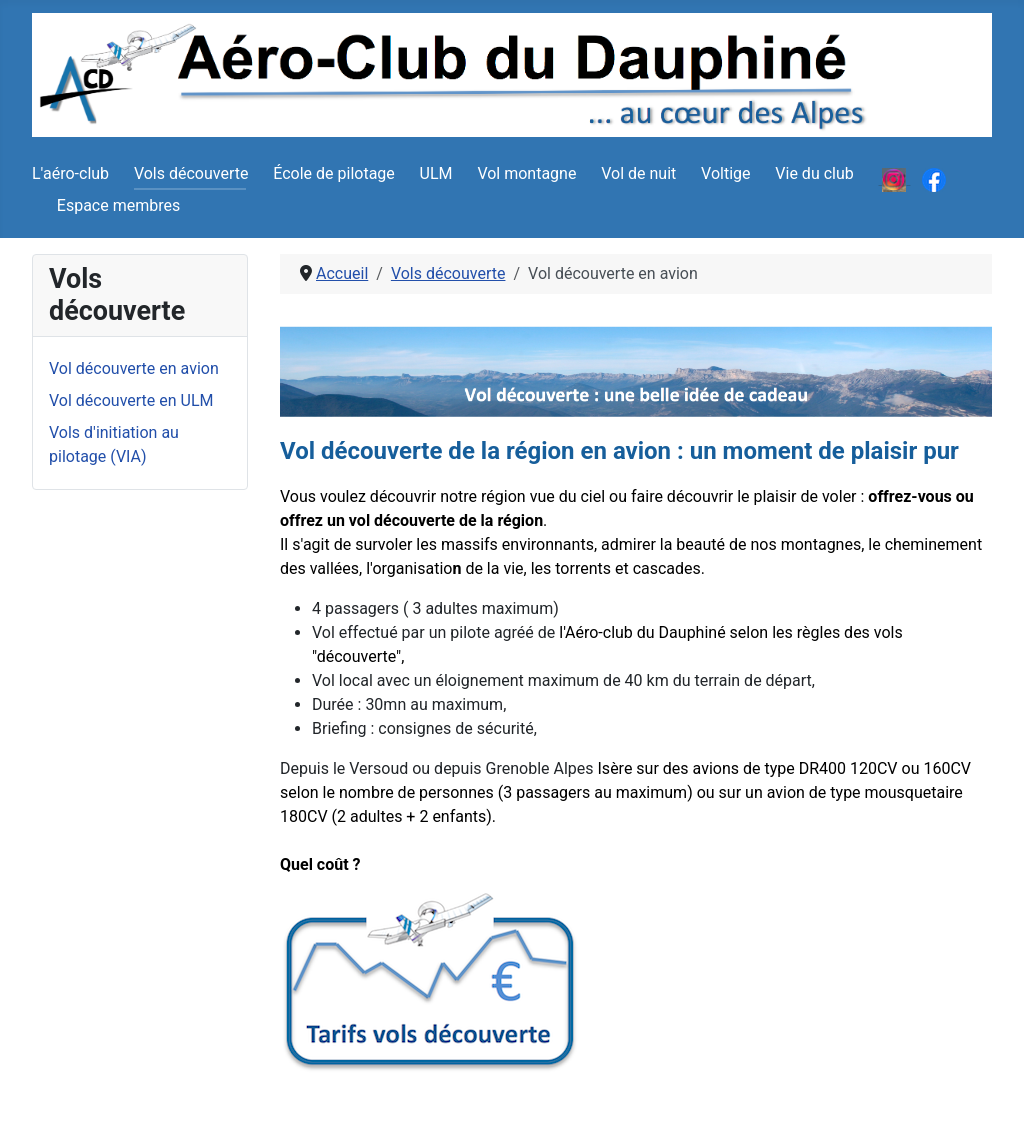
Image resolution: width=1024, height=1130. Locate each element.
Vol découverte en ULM (131, 400)
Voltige (725, 173)
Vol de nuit (638, 173)
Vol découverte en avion (134, 368)
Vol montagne (526, 173)
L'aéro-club (70, 173)
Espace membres (118, 205)
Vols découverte (191, 173)
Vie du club (814, 173)
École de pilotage (334, 173)
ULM (436, 173)
